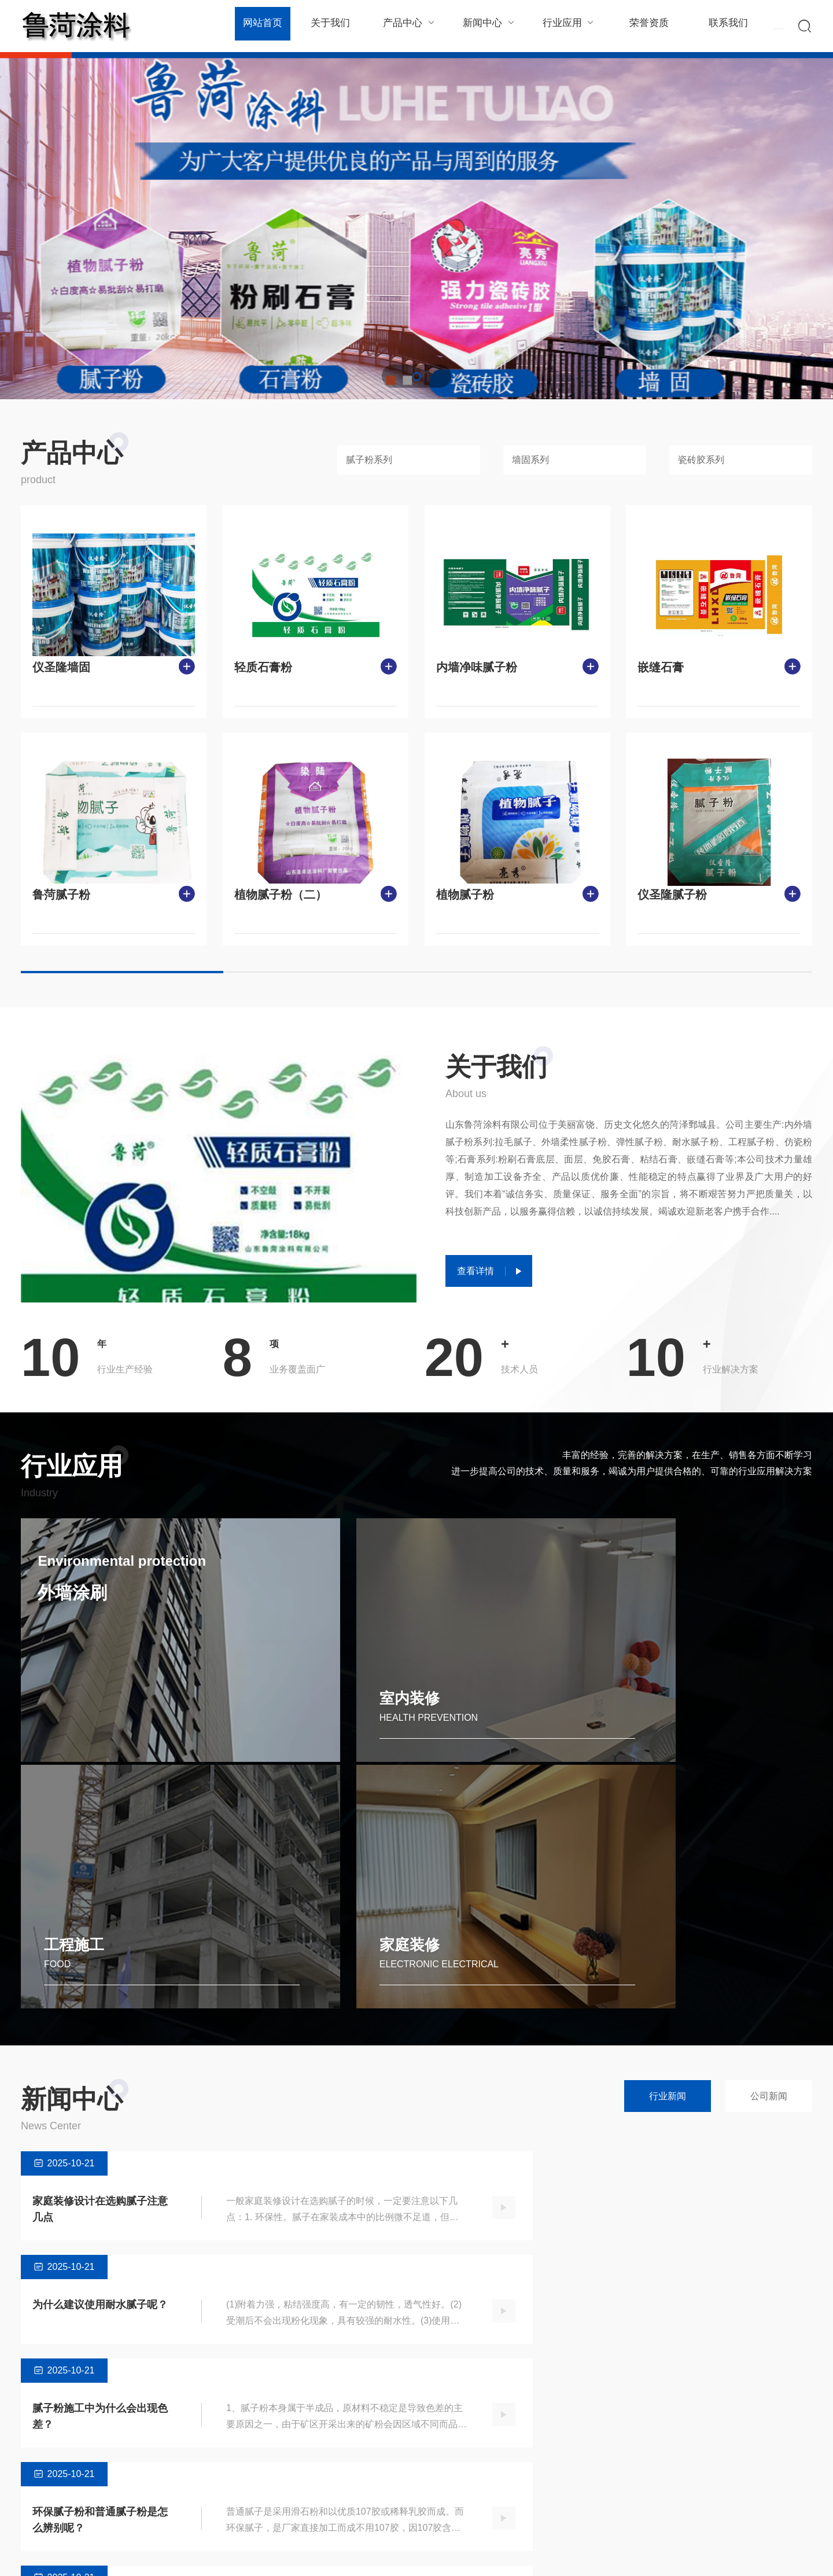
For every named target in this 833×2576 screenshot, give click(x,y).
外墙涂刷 (78, 1600)
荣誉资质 (642, 26)
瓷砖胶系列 (701, 460)
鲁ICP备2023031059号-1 (320, 2555)
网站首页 (262, 26)
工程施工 (478, 1715)
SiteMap (797, 2555)
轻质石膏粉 (263, 667)
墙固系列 (530, 460)
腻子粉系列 (369, 460)
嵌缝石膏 (660, 667)
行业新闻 (667, 1864)
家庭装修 (679, 1715)
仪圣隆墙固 (61, 667)
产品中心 (407, 26)
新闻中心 (486, 26)
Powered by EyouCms (229, 2555)
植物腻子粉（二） (280, 894)
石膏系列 (161, 2492)
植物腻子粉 (465, 894)
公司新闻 (768, 1864)
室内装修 (276, 1715)
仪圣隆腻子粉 (672, 894)
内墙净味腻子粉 (476, 667)
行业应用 (564, 26)
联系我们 (721, 26)
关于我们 (329, 26)
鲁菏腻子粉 (61, 894)
